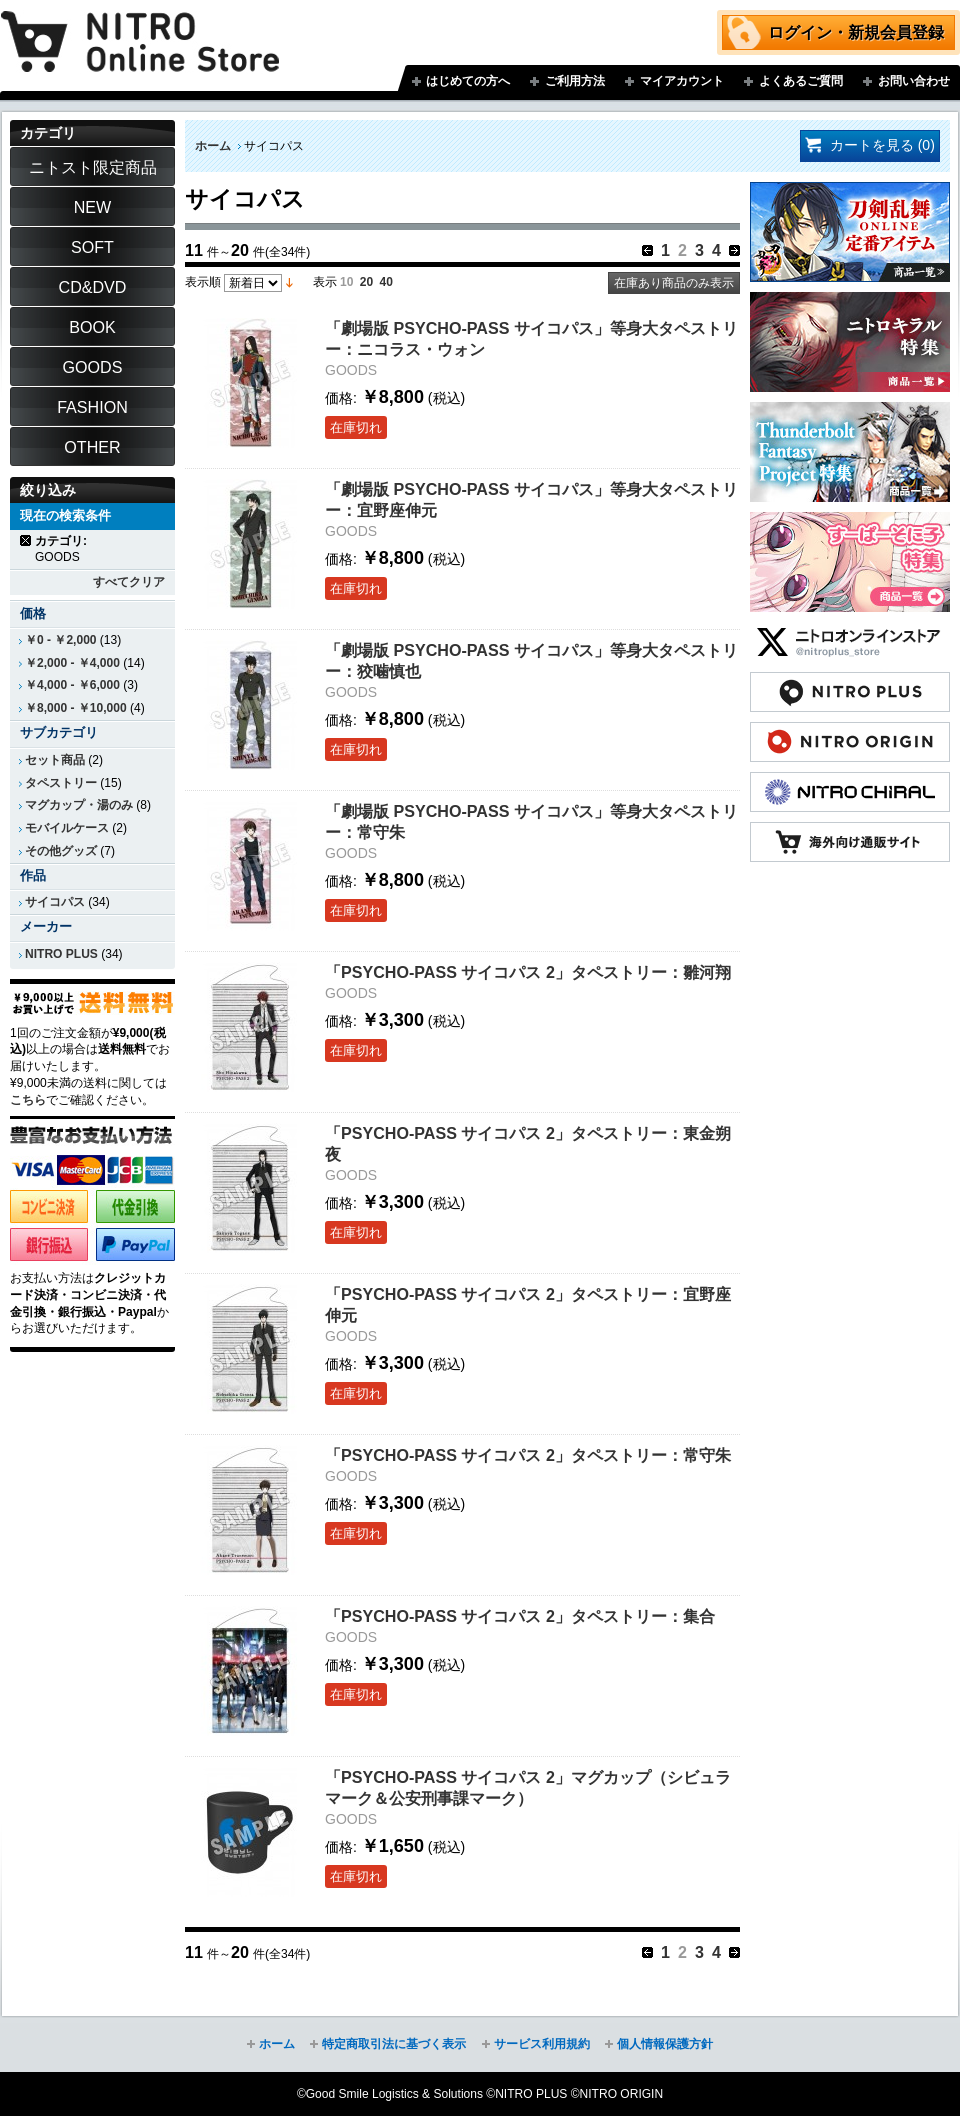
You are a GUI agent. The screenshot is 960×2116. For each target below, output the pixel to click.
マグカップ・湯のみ (79, 805)
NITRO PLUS (61, 954)
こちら (28, 1100)
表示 (325, 282)
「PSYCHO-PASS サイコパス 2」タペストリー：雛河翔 (528, 972)
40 (386, 282)
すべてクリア (129, 582)
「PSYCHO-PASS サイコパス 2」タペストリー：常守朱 (528, 1455)
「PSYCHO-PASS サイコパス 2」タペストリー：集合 (520, 1616)
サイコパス (55, 902)
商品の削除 (26, 540)
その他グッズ (61, 851)
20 (366, 282)
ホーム (213, 146)
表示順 (203, 282)
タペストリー (61, 783)
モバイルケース (67, 828)
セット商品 (55, 760)
